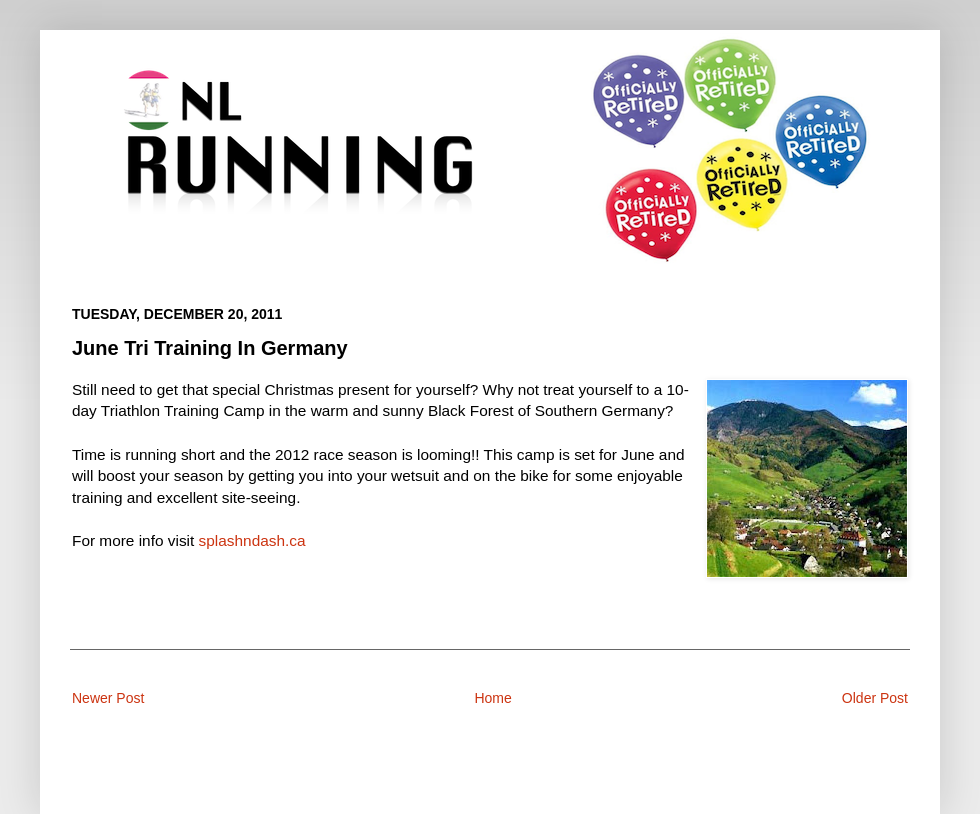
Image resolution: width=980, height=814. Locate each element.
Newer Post (108, 698)
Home (492, 698)
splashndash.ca (252, 540)
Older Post (875, 698)
